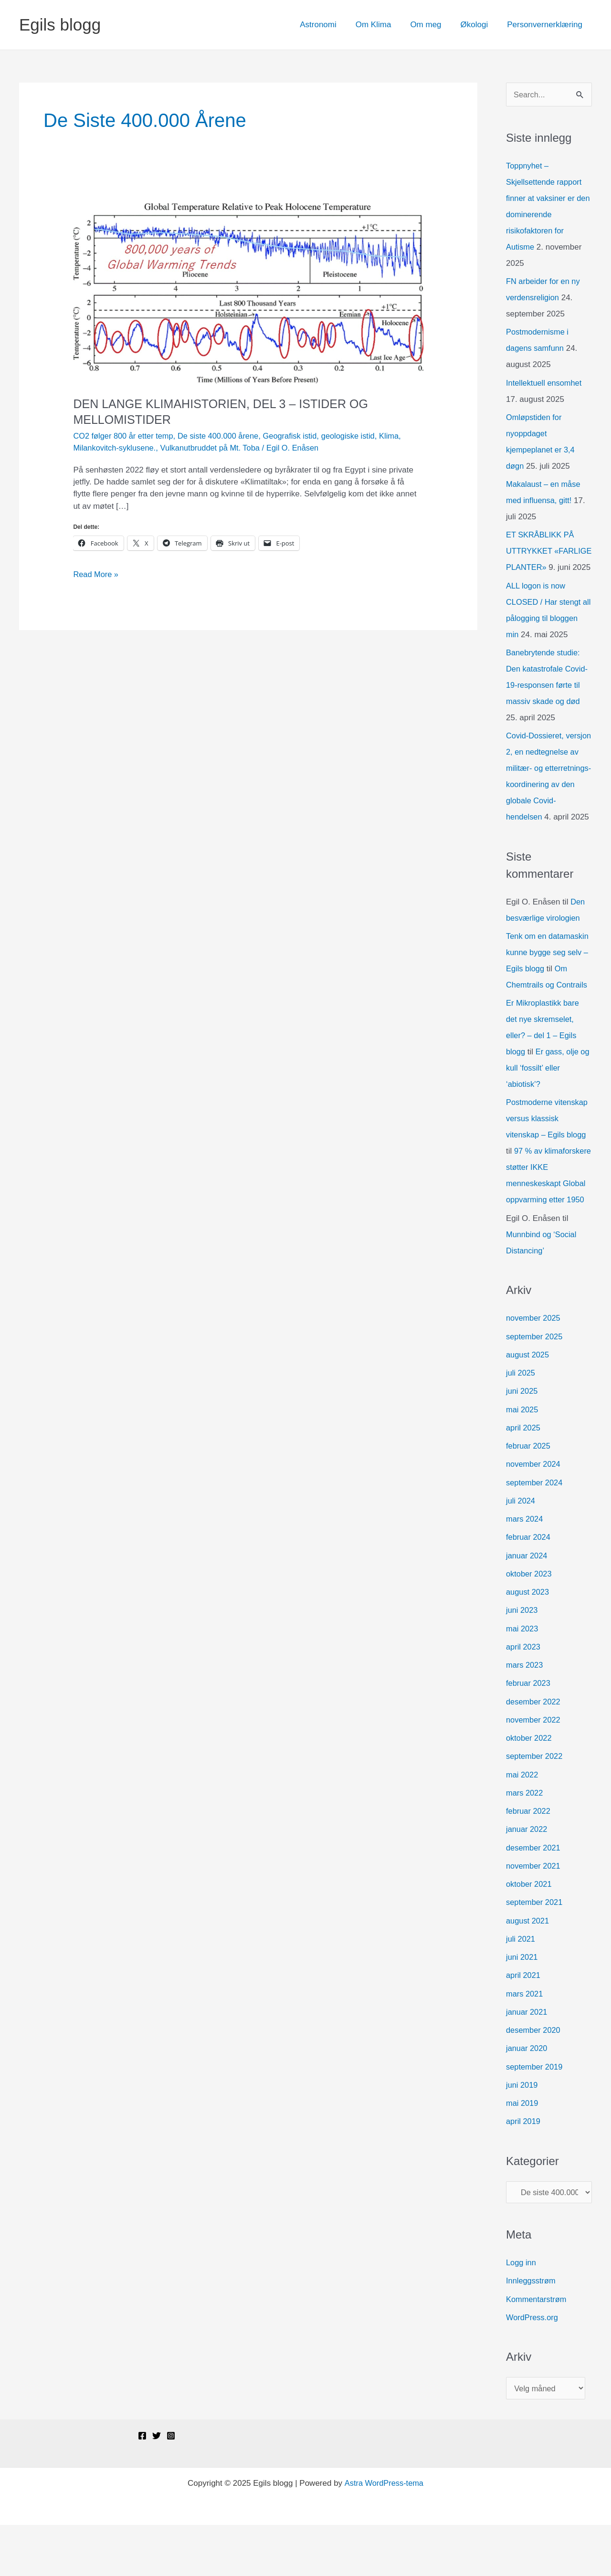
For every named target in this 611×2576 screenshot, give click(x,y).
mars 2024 (525, 1568)
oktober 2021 (529, 1933)
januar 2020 (527, 2097)
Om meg (432, 24)
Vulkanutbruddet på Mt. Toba (214, 447)
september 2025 (535, 1385)
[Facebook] (142, 2486)
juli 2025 (521, 1422)
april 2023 (524, 1696)
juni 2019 (522, 2134)
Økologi (479, 24)
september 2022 (535, 1805)
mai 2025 (522, 1458)
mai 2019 (522, 2152)
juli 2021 (521, 1988)
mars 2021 (525, 2042)
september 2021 (535, 1951)
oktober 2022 (529, 1787)
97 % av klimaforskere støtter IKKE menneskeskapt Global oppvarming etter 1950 (545, 1216)
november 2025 (534, 1367)
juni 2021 (522, 2006)
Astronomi (331, 24)
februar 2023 (529, 1732)
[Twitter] (156, 2486)
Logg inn (521, 2312)
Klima (400, 436)
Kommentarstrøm (537, 2349)
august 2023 (528, 1641)
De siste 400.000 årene (223, 436)
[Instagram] (171, 2486)
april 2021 (524, 2024)
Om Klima (383, 24)
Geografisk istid (298, 436)
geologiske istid (358, 436)
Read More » (96, 574)
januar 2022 (527, 1878)
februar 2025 (529, 1495)
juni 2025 (522, 1440)
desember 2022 (534, 1750)
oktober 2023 (529, 1623)
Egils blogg (60, 24)
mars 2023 (525, 1714)
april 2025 (524, 1477)
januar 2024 (527, 1604)
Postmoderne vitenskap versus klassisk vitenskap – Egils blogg (548, 1151)
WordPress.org (533, 2367)
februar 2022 (529, 1860)
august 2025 (528, 1404)
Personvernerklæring (546, 24)
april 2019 (524, 2170)
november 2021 (534, 1915)
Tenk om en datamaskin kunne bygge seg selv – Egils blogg (549, 985)
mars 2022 (525, 1842)
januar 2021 (527, 2061)
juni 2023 (522, 1659)
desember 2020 (534, 2079)
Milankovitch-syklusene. (116, 447)
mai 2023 (522, 1677)
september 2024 (535, 1531)
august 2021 (528, 1969)
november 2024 (534, 1513)
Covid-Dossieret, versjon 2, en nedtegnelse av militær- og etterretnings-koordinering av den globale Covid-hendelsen (548, 801)
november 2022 (534, 1769)
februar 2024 (529, 1586)
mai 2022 (522, 1823)
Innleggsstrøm (532, 2330)
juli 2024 (521, 1550)
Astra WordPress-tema (384, 2534)
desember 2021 (534, 1896)
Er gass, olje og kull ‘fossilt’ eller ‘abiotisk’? (543, 1101)
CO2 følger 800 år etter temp (125, 436)
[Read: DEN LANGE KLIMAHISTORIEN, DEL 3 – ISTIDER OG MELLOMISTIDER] (248, 292)
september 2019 (535, 2115)
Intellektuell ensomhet (545, 383)
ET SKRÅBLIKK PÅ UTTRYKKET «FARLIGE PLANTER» (547, 551)
